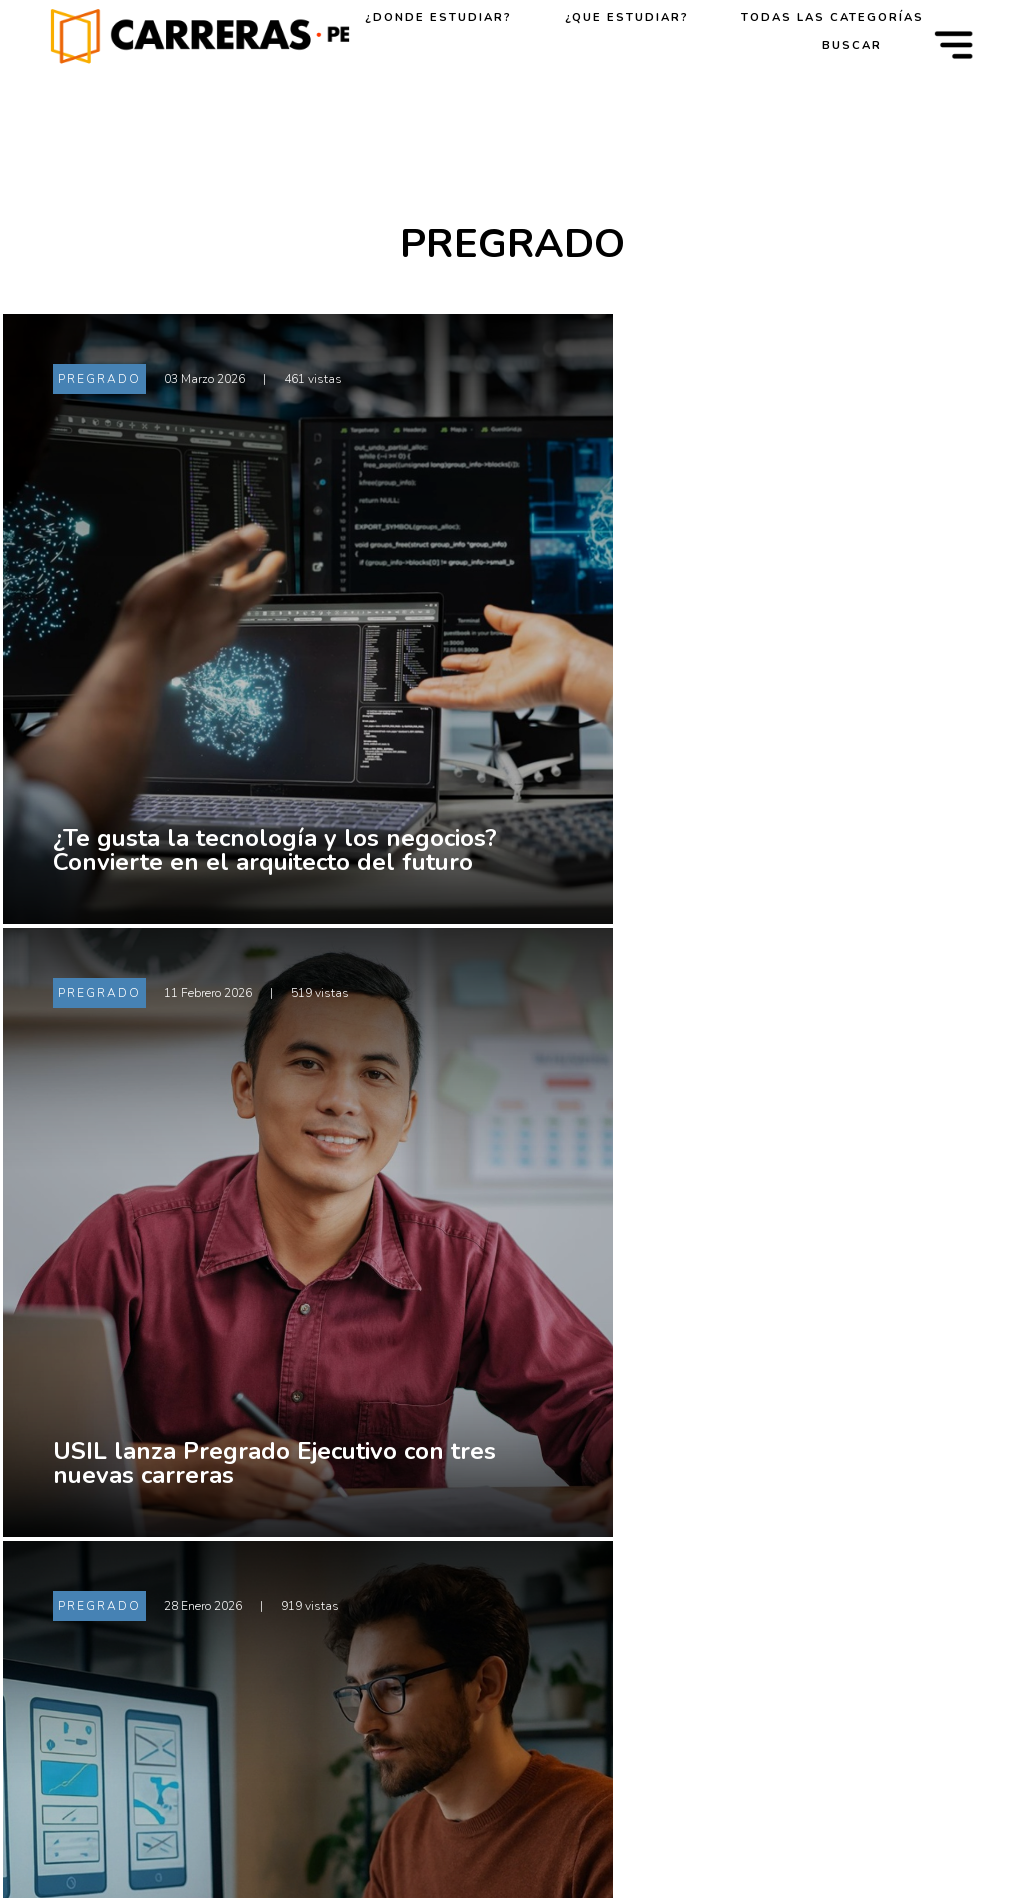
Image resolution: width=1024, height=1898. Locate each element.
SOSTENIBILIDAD (845, 1779)
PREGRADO (824, 1571)
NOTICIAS (818, 1675)
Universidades (647, 1503)
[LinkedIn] (221, 1693)
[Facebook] (159, 1693)
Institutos (631, 1555)
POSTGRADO (829, 1623)
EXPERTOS (821, 1727)
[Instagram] (283, 1693)
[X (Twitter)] (97, 1693)
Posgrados (634, 1659)
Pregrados (633, 1607)
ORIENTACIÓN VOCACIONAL (835, 1511)
